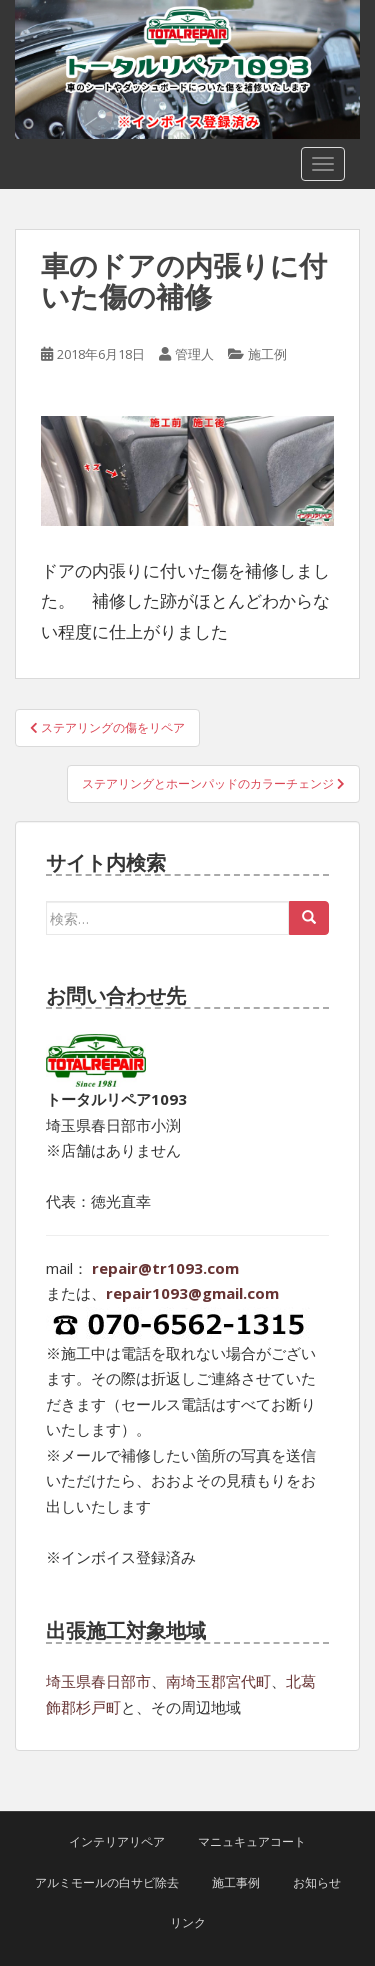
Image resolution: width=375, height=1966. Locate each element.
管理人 (194, 354)
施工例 (267, 354)
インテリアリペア (117, 1841)
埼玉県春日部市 (98, 1681)
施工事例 (236, 1882)
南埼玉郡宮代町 (218, 1681)
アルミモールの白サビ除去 (107, 1882)
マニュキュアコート (252, 1841)
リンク (188, 1922)
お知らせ (317, 1882)
